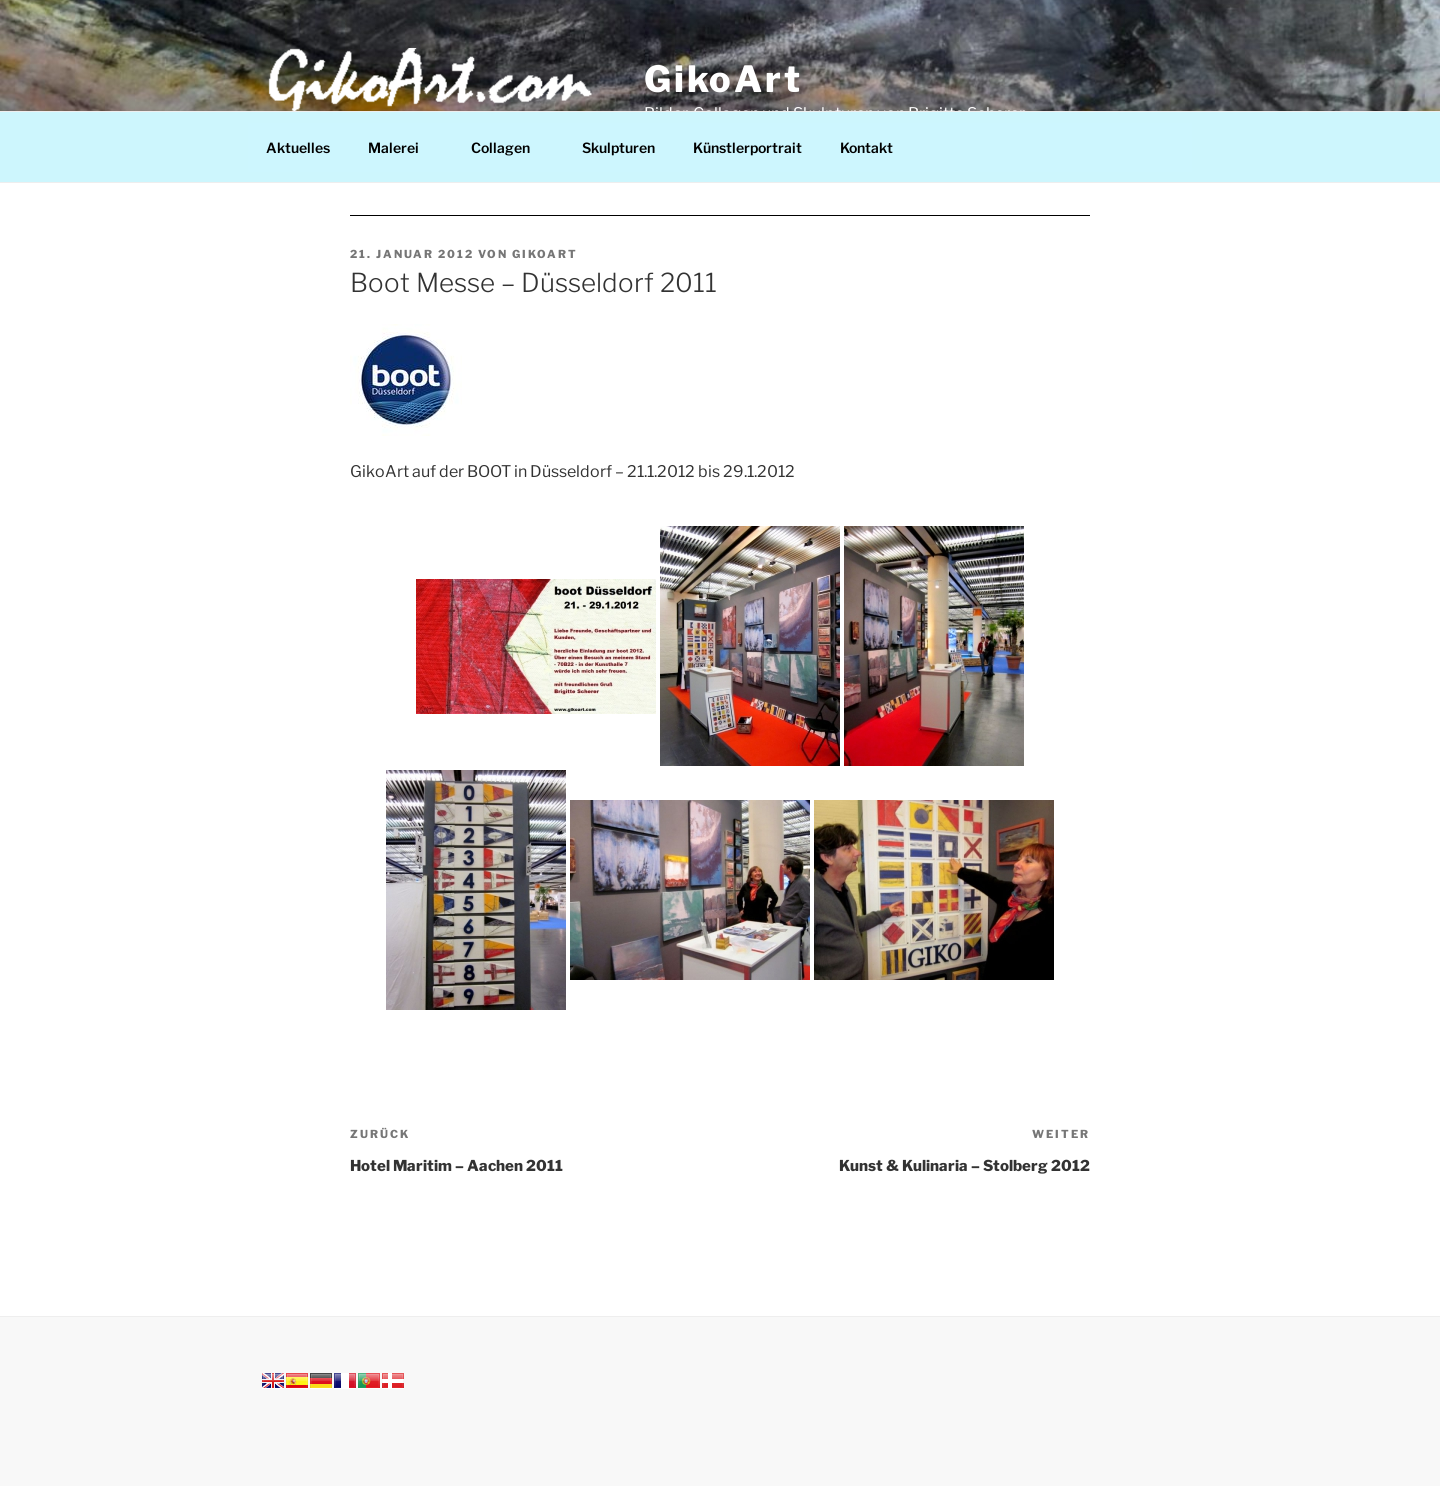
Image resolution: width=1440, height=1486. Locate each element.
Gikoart (545, 254)
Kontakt (866, 147)
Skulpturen (618, 147)
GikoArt (723, 79)
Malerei (403, 147)
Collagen (510, 147)
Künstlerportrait (747, 147)
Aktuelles (298, 147)
